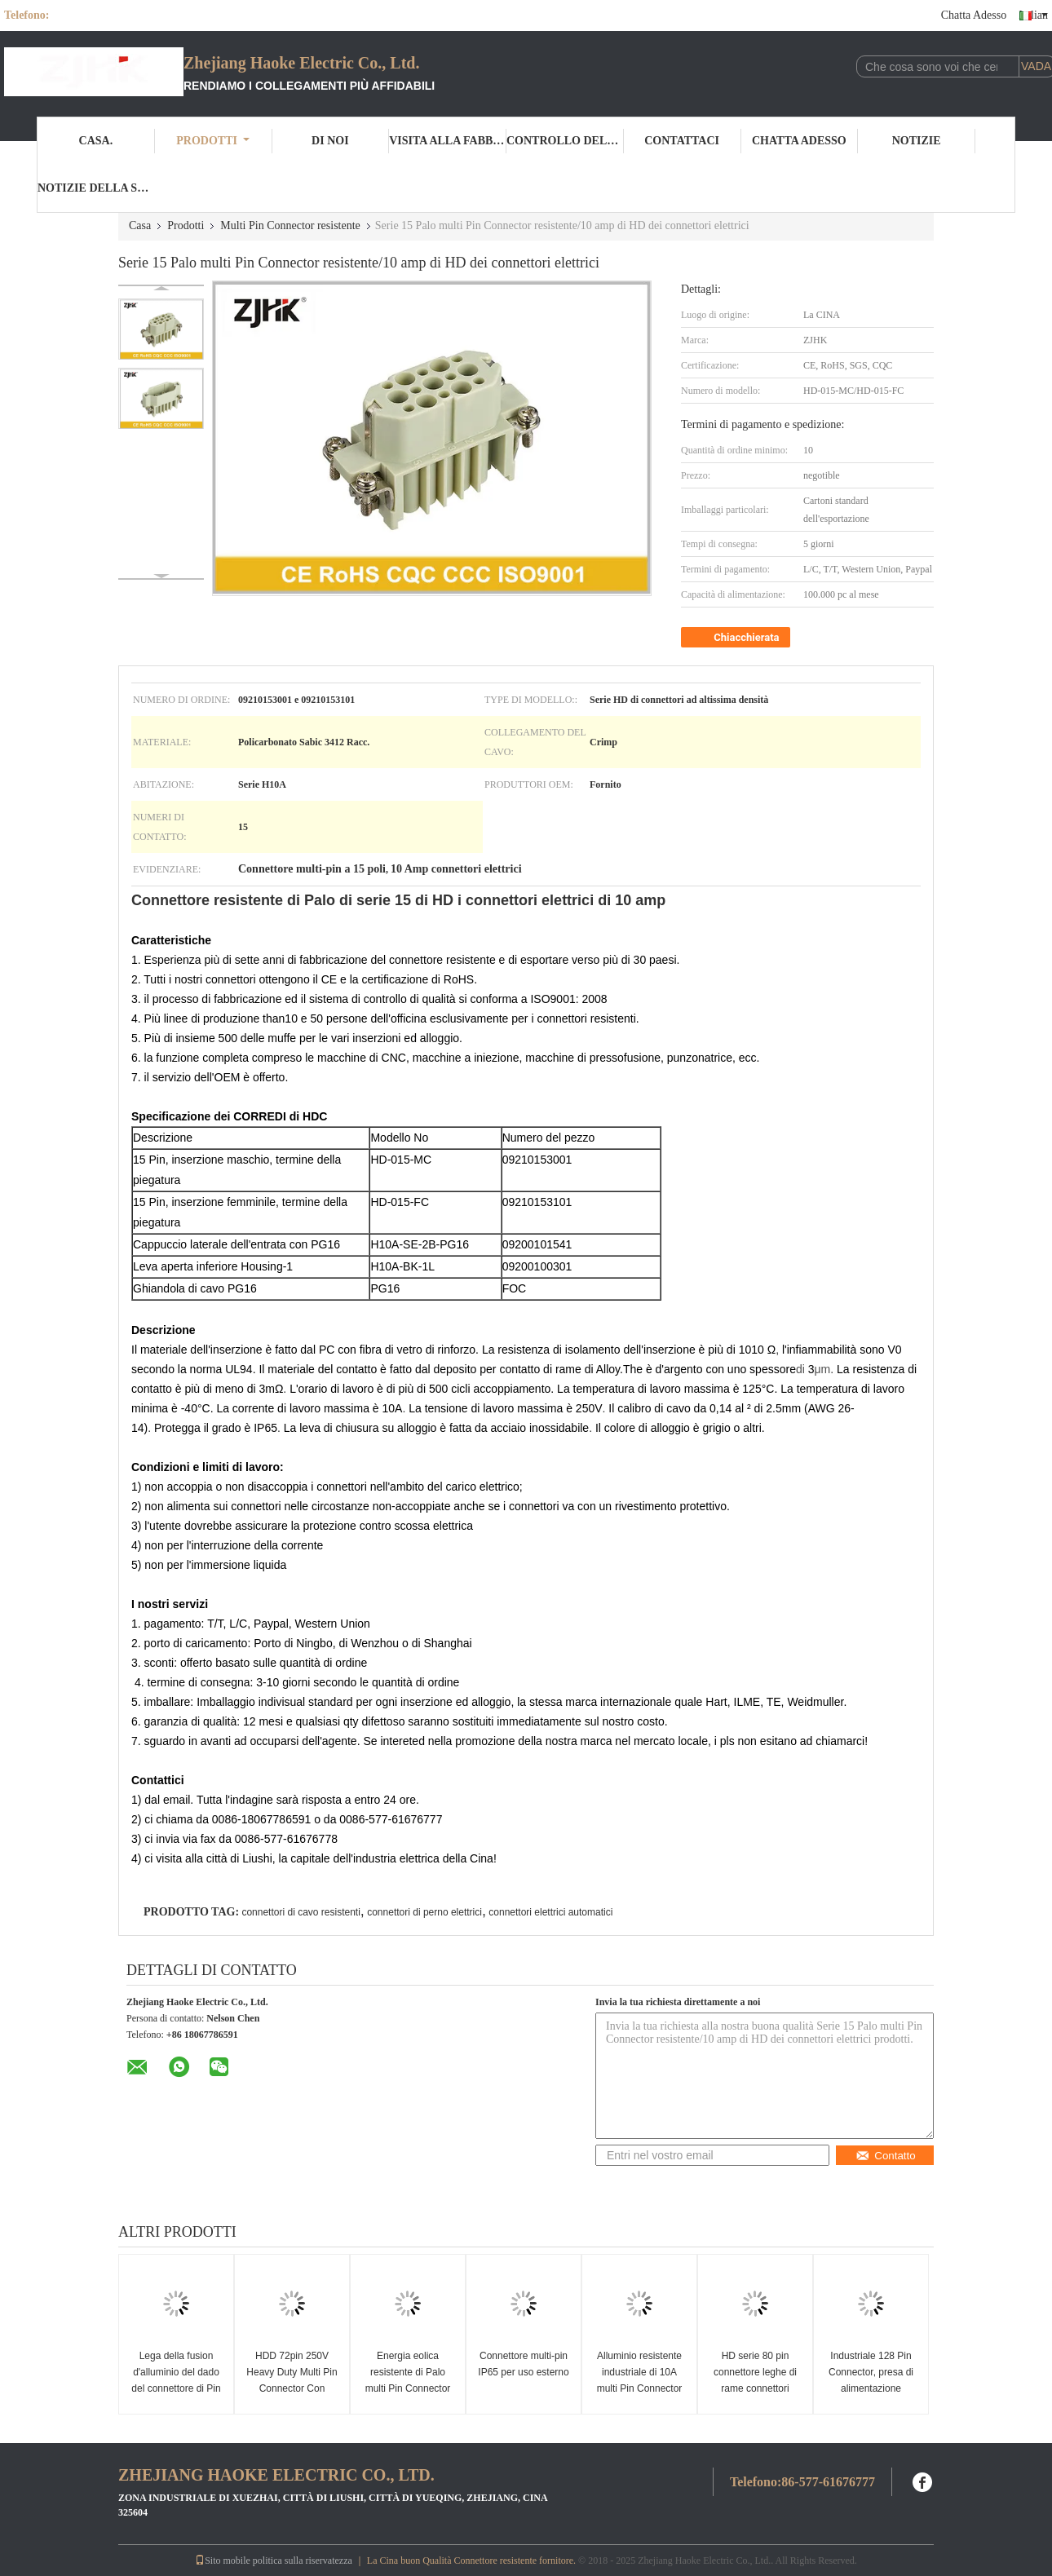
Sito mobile (222, 2560)
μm (823, 1369)
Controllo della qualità (565, 141)
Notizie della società (96, 188)
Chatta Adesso (974, 15)
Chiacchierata (737, 638)
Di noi (330, 141)
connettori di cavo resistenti (300, 1912)
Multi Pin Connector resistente (290, 225)
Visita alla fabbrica (447, 141)
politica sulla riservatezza (302, 2560)
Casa (140, 225)
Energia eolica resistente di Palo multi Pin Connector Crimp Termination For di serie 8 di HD (408, 2388)
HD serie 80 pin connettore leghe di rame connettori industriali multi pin (755, 2380)
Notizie (916, 141)
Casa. (96, 141)
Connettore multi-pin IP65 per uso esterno (523, 2364)
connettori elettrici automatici (550, 1912)
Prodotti (213, 141)
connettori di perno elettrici (424, 1912)
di (800, 1369)
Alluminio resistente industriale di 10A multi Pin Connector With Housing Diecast (640, 2380)
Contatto (885, 2156)
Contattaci (681, 141)
